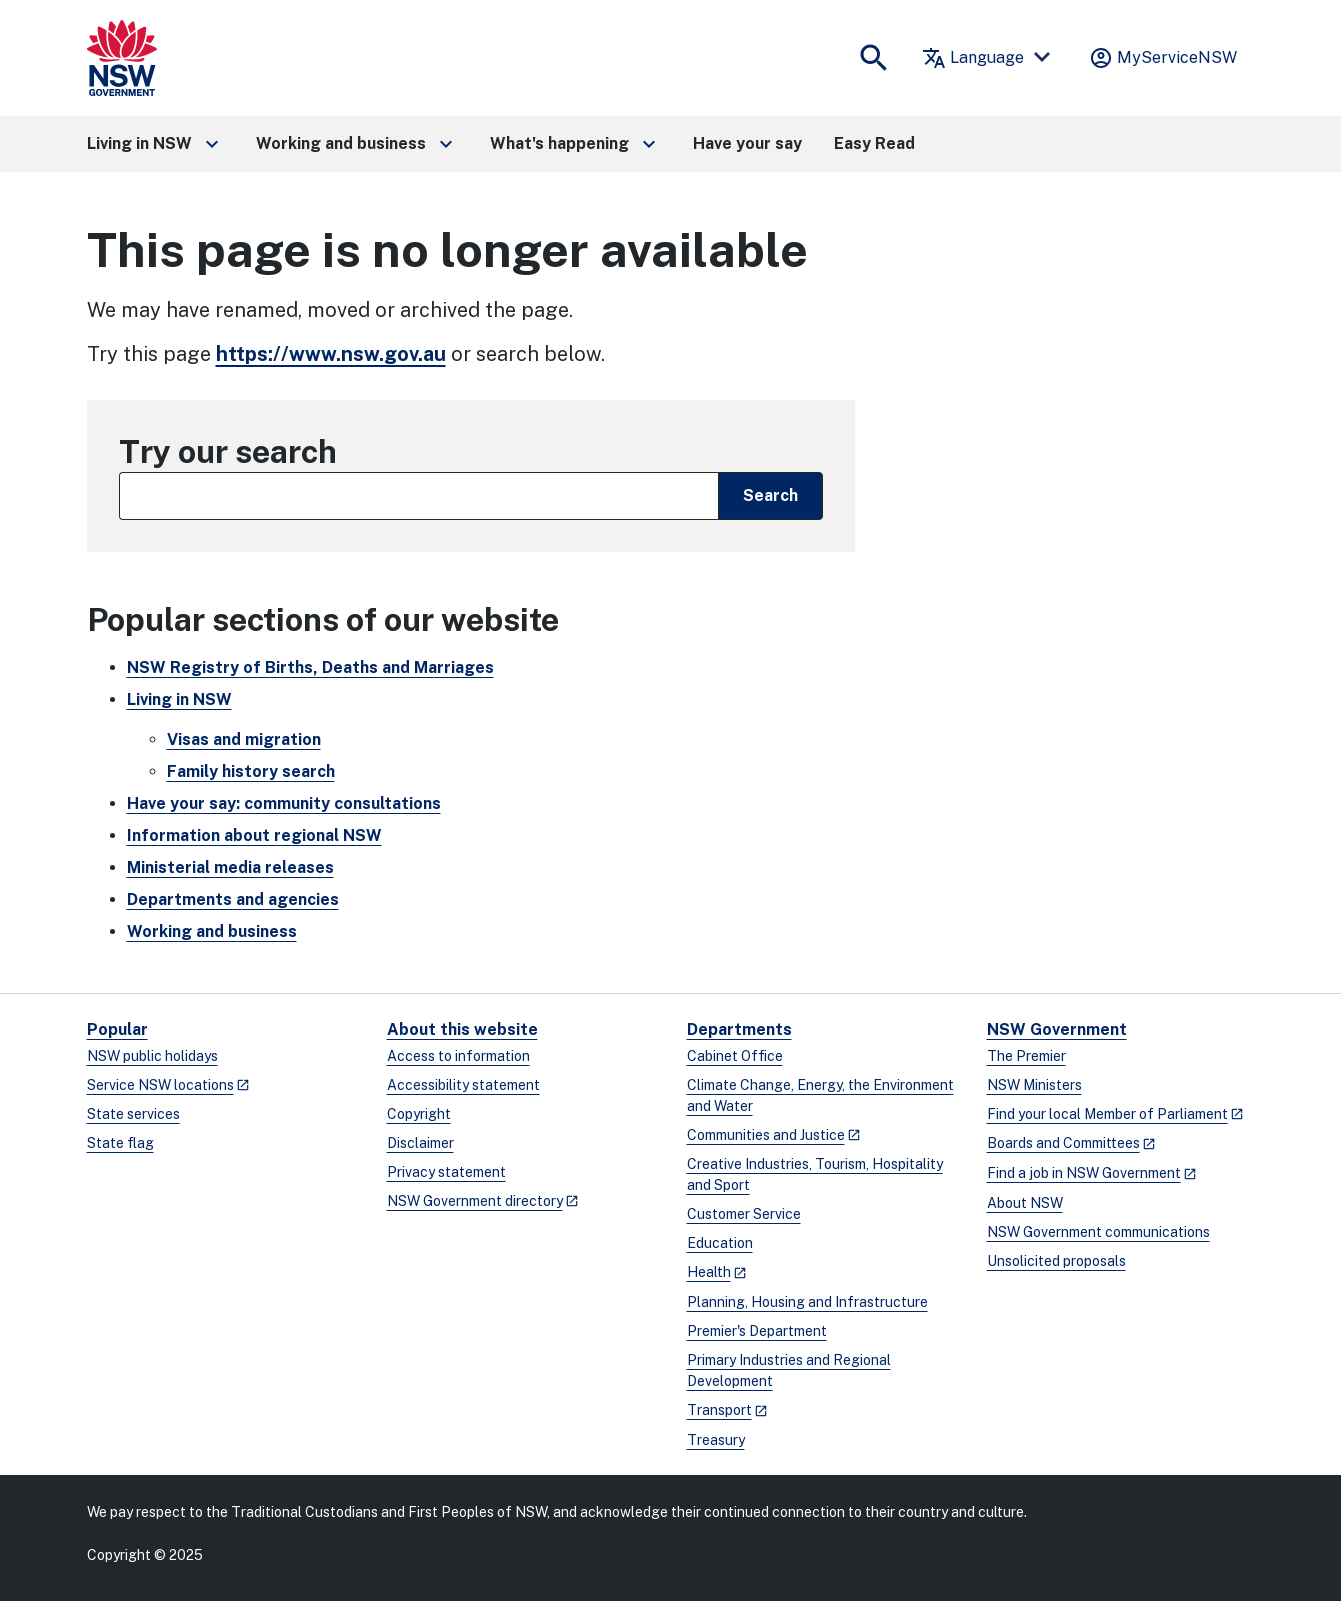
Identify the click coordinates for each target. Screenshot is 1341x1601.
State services (133, 1114)
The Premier (1026, 1056)
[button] (155, 144)
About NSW (1025, 1203)
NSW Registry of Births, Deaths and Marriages (310, 667)
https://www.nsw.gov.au (331, 354)
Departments (739, 1029)
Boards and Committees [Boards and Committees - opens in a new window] (1063, 1143)
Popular (117, 1029)
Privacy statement (446, 1172)
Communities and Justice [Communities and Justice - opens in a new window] (766, 1135)
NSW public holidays (152, 1056)
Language (973, 58)
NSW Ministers (1034, 1085)
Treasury (716, 1440)
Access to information (458, 1056)
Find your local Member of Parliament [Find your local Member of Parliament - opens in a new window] (1107, 1114)
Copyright (419, 1114)
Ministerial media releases (230, 867)
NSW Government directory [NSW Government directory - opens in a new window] (475, 1201)
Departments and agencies (233, 899)
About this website (462, 1029)
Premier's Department (757, 1331)
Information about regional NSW (254, 835)
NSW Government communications (1098, 1232)
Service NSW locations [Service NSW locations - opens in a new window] (160, 1085)
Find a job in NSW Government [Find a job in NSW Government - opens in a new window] (1084, 1173)
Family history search (251, 771)
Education (720, 1243)
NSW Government (1057, 1029)
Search (770, 495)
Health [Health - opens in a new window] (709, 1272)
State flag (120, 1143)
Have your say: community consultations (284, 803)
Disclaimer (420, 1143)
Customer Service (744, 1214)
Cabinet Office (735, 1056)
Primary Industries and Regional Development (789, 1370)
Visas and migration (244, 739)
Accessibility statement (463, 1085)
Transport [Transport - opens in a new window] (719, 1410)
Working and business (212, 931)
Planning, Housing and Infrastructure (807, 1302)
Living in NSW (179, 699)
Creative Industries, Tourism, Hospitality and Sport (815, 1174)
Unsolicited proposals (1056, 1261)
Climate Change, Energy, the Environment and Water (820, 1095)
